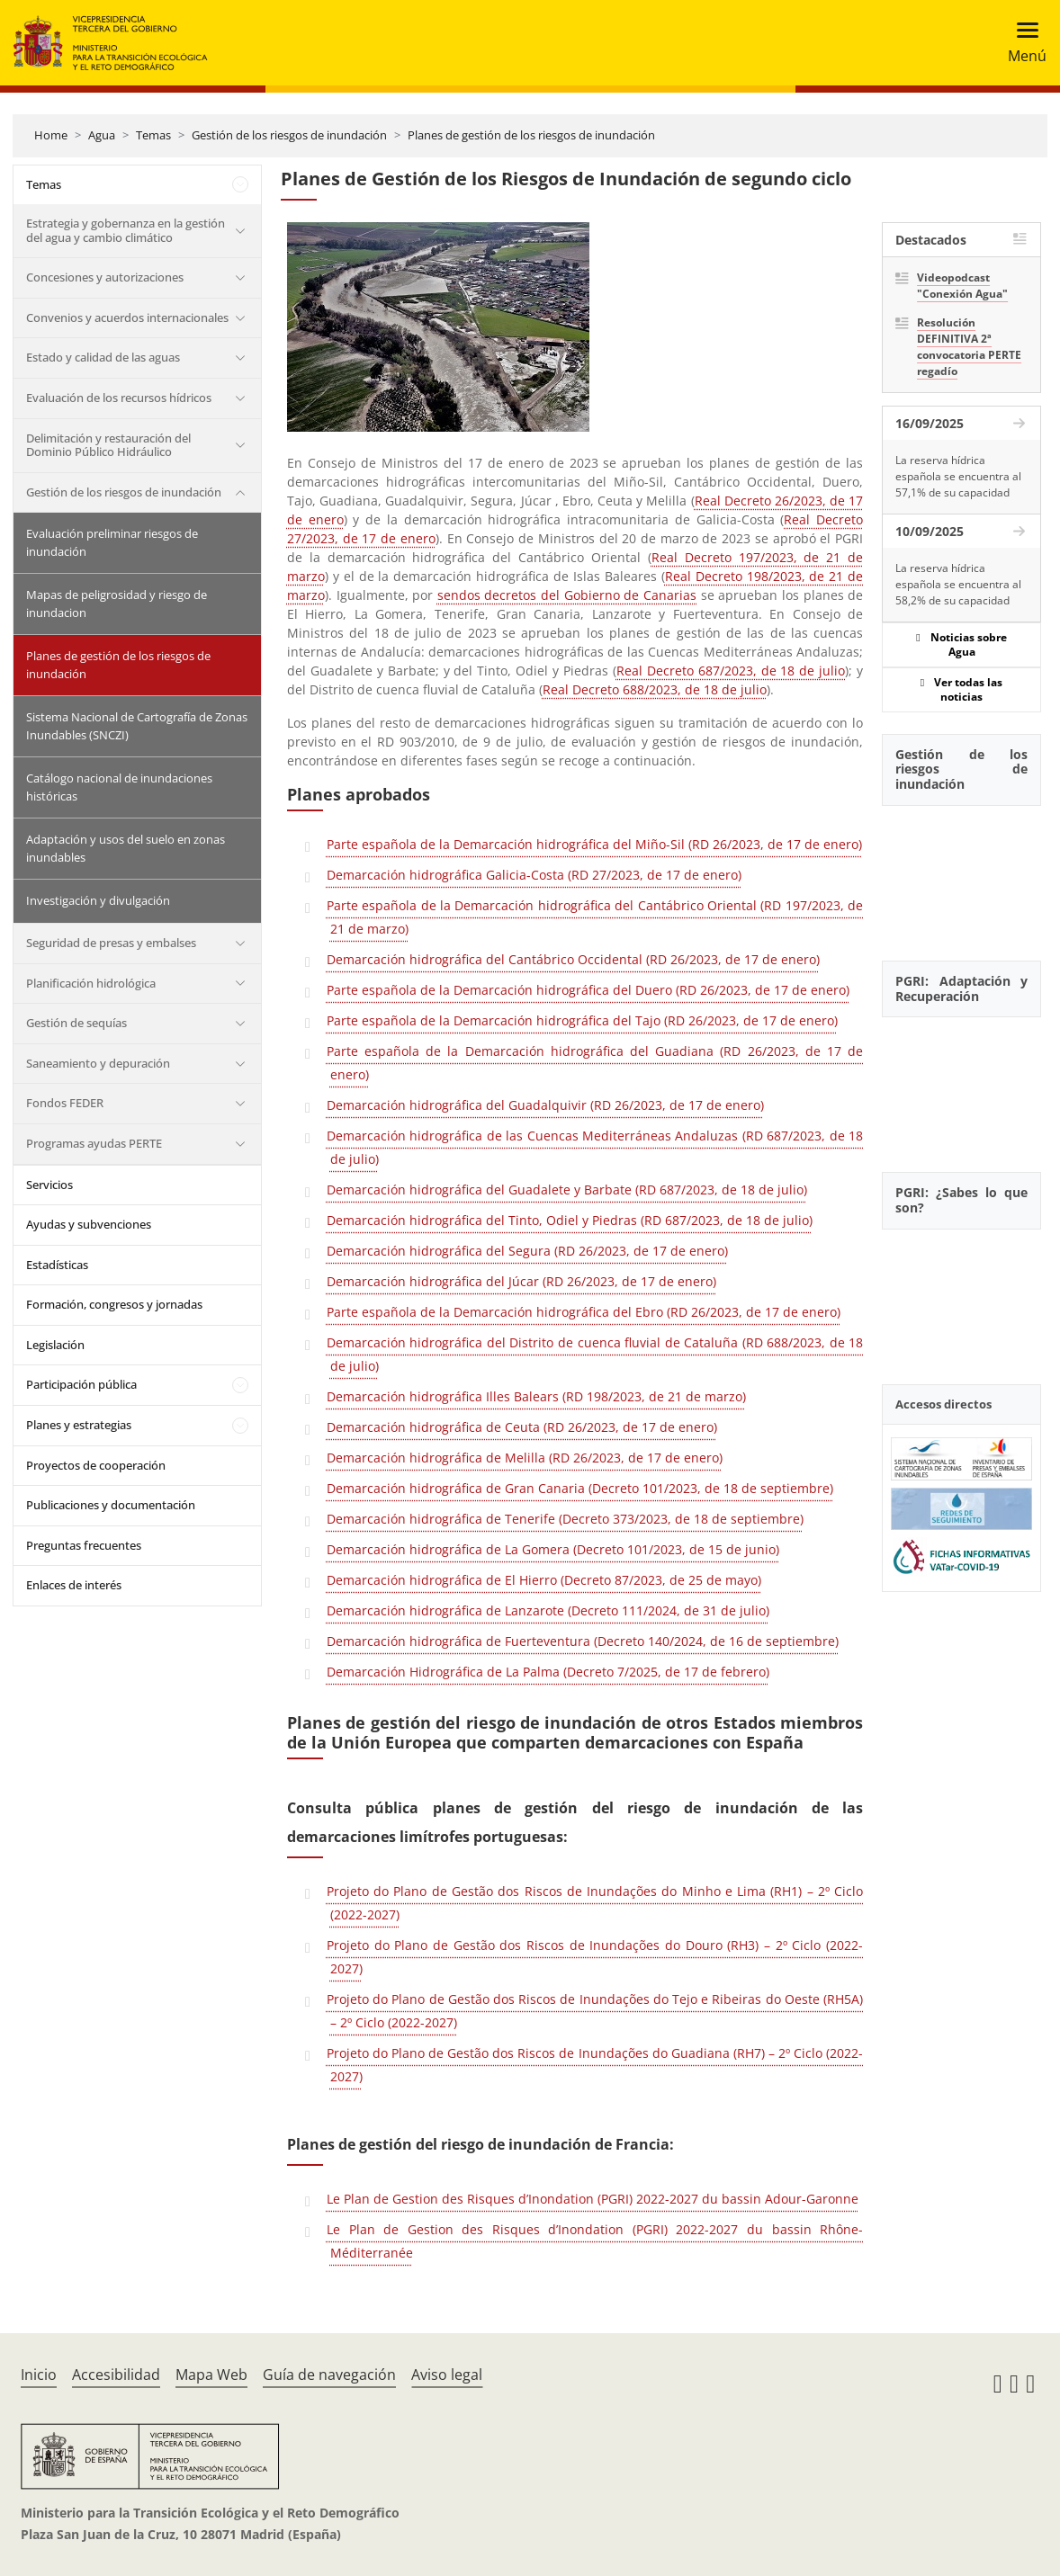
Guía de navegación (329, 2374)
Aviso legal (446, 2374)
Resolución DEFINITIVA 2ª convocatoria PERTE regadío (969, 347)
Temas (153, 135)
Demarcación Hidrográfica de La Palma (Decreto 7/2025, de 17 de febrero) (548, 1671)
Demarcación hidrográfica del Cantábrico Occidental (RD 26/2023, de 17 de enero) (573, 959)
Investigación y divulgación (98, 900)
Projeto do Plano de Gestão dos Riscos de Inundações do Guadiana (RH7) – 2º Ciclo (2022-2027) (595, 2064)
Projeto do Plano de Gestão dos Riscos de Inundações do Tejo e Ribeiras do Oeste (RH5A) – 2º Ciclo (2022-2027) (595, 2010)
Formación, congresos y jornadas (114, 1304)
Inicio (39, 2374)
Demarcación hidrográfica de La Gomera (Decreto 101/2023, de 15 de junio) (553, 1549)
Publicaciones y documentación (110, 1505)
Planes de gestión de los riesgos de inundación (531, 135)
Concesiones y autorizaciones (105, 277)
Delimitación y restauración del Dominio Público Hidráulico (108, 445)
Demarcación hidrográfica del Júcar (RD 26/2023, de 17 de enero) (521, 1281)
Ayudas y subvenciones (88, 1224)
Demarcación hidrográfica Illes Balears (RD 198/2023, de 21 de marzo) (536, 1396)
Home (50, 135)
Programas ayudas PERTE (94, 1143)
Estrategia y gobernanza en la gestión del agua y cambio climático (125, 230)
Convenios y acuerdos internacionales (127, 317)
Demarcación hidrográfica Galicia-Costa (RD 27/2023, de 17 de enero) (534, 874)
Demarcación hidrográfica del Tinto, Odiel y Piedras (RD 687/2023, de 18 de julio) (570, 1220)
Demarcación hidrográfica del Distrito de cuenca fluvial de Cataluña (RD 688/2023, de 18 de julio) (595, 1354)
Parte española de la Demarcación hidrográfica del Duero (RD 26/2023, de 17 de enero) (588, 989)
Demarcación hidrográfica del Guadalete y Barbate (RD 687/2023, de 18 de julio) (567, 1189)
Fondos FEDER (64, 1103)
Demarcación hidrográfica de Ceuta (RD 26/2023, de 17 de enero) (522, 1427)
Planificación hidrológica (91, 983)
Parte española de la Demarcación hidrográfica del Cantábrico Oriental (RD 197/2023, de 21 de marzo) (595, 917)
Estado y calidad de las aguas (103, 357)
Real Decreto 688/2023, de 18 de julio (655, 689)
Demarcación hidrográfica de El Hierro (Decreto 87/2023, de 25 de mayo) (544, 1579)
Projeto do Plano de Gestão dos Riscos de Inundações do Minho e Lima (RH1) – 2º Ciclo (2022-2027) (595, 1903)
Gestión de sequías (76, 1023)
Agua (101, 135)
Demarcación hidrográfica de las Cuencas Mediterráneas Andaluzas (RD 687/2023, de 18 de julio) (595, 1147)
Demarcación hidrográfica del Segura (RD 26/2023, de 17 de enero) (527, 1250)
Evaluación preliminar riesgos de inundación (112, 542)
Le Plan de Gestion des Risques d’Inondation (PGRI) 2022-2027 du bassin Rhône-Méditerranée (595, 2241)
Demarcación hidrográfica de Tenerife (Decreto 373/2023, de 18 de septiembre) (565, 1518)
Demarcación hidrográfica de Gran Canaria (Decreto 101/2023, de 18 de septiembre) (580, 1488)
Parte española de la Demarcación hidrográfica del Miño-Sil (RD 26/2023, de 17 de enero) (594, 844)
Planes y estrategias (78, 1425)
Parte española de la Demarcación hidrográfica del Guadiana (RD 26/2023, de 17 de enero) (595, 1062)
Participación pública (81, 1384)
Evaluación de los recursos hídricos (118, 397)
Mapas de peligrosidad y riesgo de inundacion (116, 603)
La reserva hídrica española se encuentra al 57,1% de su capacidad (958, 476)
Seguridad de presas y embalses (111, 943)
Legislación (55, 1345)
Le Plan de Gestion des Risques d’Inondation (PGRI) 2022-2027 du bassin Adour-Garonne (592, 2198)
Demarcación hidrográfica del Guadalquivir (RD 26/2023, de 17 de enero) (545, 1105)
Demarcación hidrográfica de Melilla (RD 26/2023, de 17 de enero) (525, 1457)
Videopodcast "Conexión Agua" (962, 285)
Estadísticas (57, 1265)
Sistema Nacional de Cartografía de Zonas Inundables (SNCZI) (136, 726)
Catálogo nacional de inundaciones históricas (119, 787)
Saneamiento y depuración (98, 1063)
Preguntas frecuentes (83, 1545)
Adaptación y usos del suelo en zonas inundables (125, 848)
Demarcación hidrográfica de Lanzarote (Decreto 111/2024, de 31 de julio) (548, 1610)
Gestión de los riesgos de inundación (289, 135)
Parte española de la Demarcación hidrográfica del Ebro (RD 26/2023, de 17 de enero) (583, 1311)
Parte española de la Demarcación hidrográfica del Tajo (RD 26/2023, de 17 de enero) (582, 1020)
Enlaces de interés (73, 1585)
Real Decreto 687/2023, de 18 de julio (730, 670)
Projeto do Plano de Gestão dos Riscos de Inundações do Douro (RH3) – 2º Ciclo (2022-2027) (595, 1956)
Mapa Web (211, 2374)
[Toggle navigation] (1021, 43)
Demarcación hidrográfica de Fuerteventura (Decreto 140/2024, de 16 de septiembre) (583, 1641)
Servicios (49, 1184)
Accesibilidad (116, 2374)
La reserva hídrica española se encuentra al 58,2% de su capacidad (958, 584)
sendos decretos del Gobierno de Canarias (566, 595)
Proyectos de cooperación (96, 1465)
